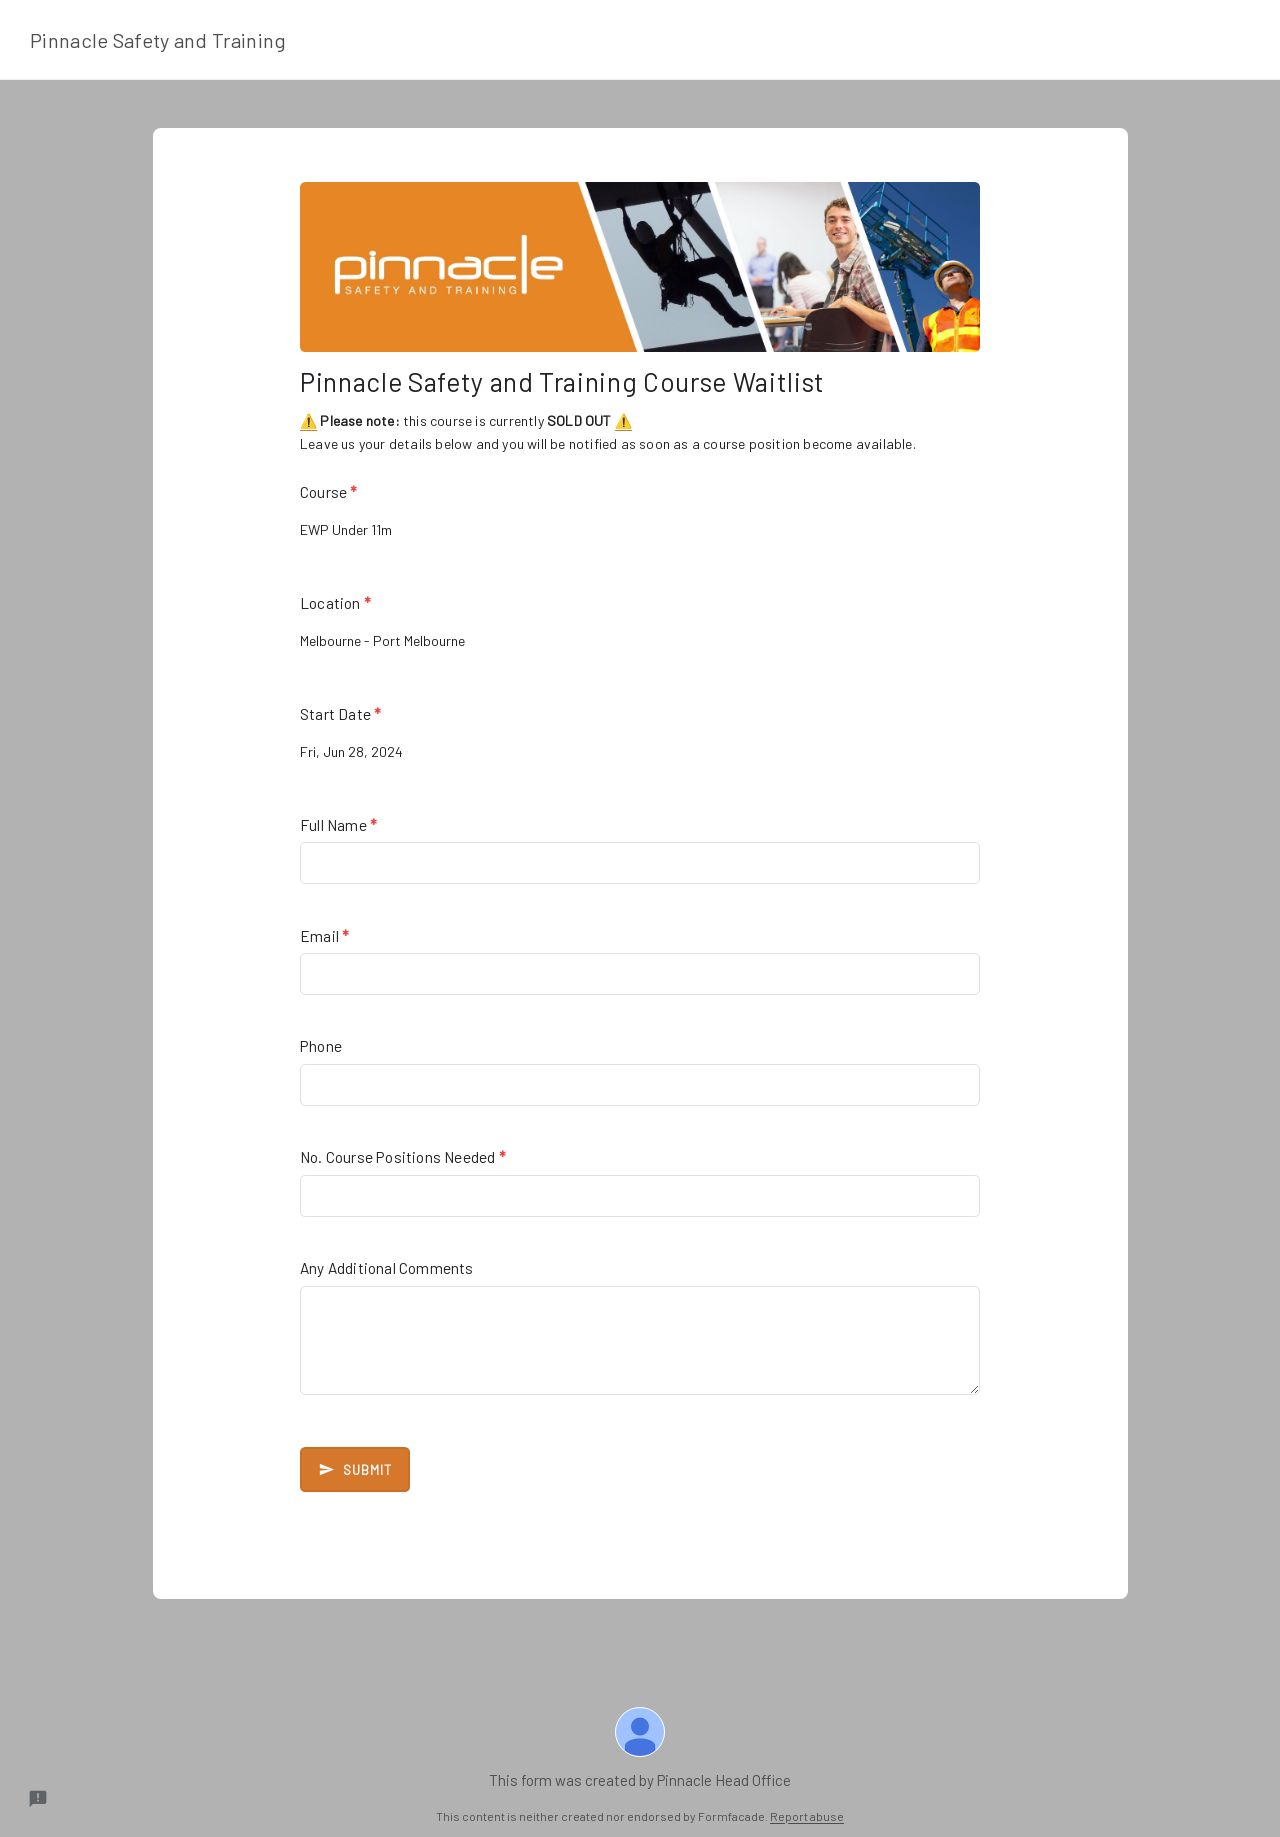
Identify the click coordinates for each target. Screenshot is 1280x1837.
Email (324, 936)
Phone (321, 1046)
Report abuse (807, 1816)
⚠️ (308, 420)
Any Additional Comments (387, 1268)
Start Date (340, 714)
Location (335, 603)
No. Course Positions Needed (403, 1157)
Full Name (338, 825)
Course (329, 492)
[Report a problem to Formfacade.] (38, 1799)
